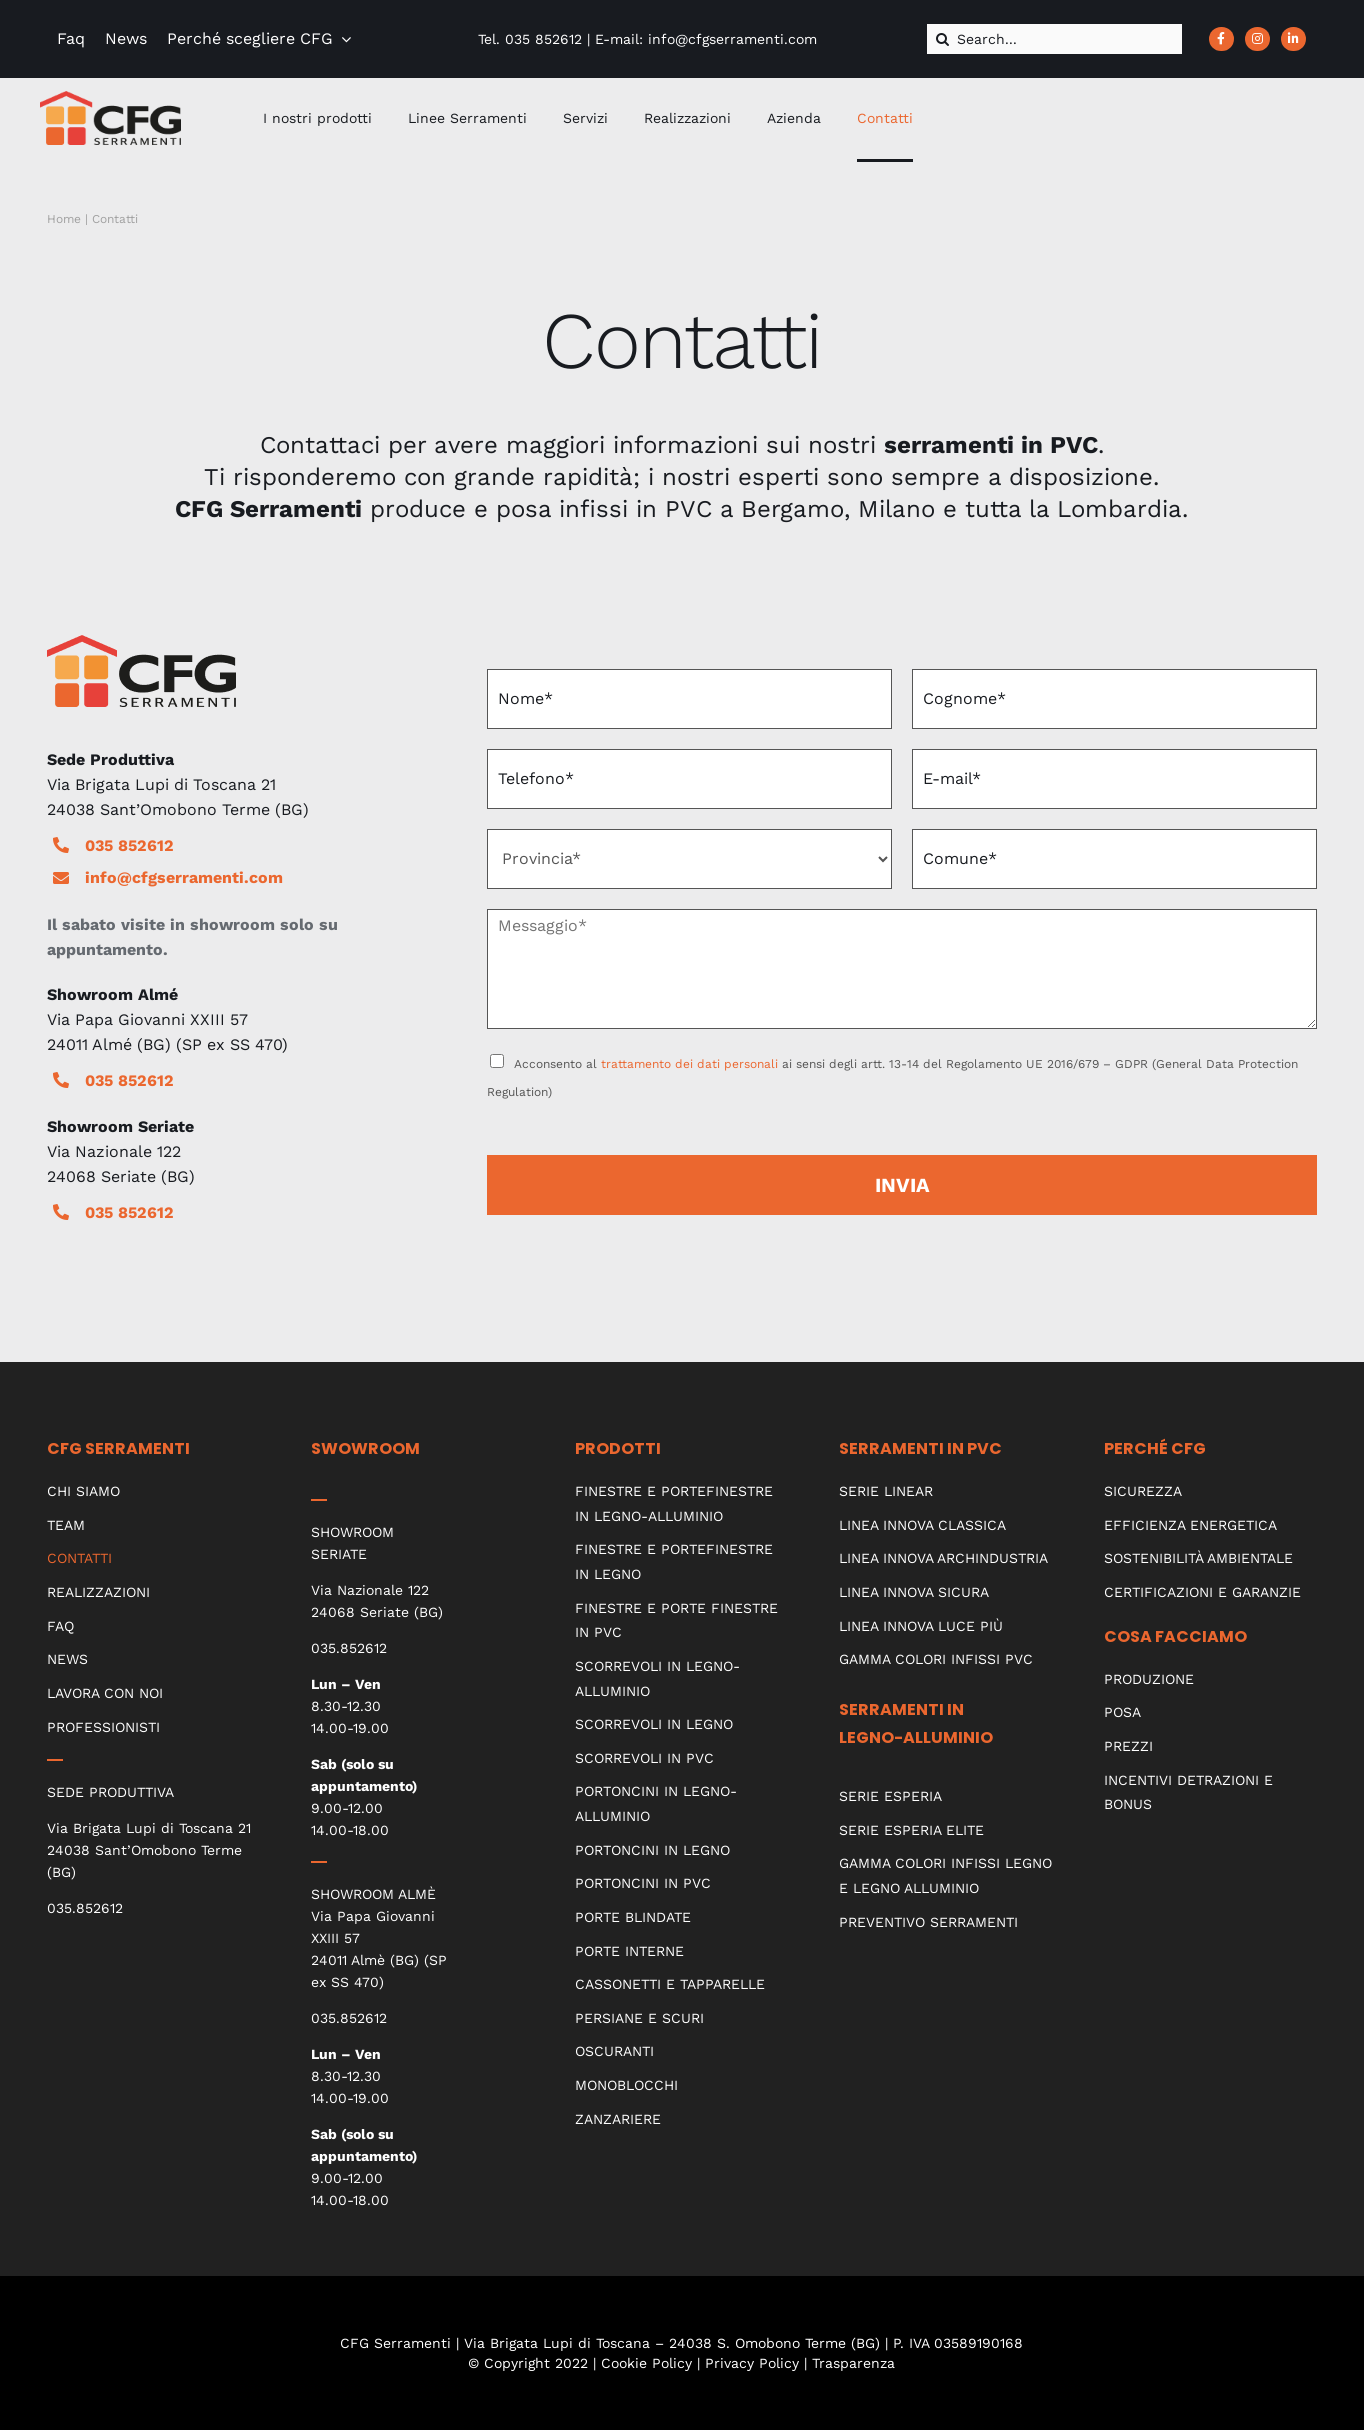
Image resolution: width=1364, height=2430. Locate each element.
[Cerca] (942, 39)
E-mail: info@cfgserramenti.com (706, 39)
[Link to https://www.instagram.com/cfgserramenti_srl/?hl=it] (1257, 39)
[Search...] (1054, 39)
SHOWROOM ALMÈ (373, 1894)
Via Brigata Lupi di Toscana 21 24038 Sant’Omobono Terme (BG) (149, 1850)
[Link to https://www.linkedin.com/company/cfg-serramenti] (1293, 39)
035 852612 (129, 845)
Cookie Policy (646, 2363)
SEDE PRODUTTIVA (110, 1792)
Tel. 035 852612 (530, 39)
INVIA (902, 1185)
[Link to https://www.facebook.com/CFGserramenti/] (1221, 39)
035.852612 (85, 1908)
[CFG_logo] (110, 98)
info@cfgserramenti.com (184, 877)
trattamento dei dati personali (689, 1064)
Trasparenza (853, 2363)
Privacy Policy (752, 2363)
